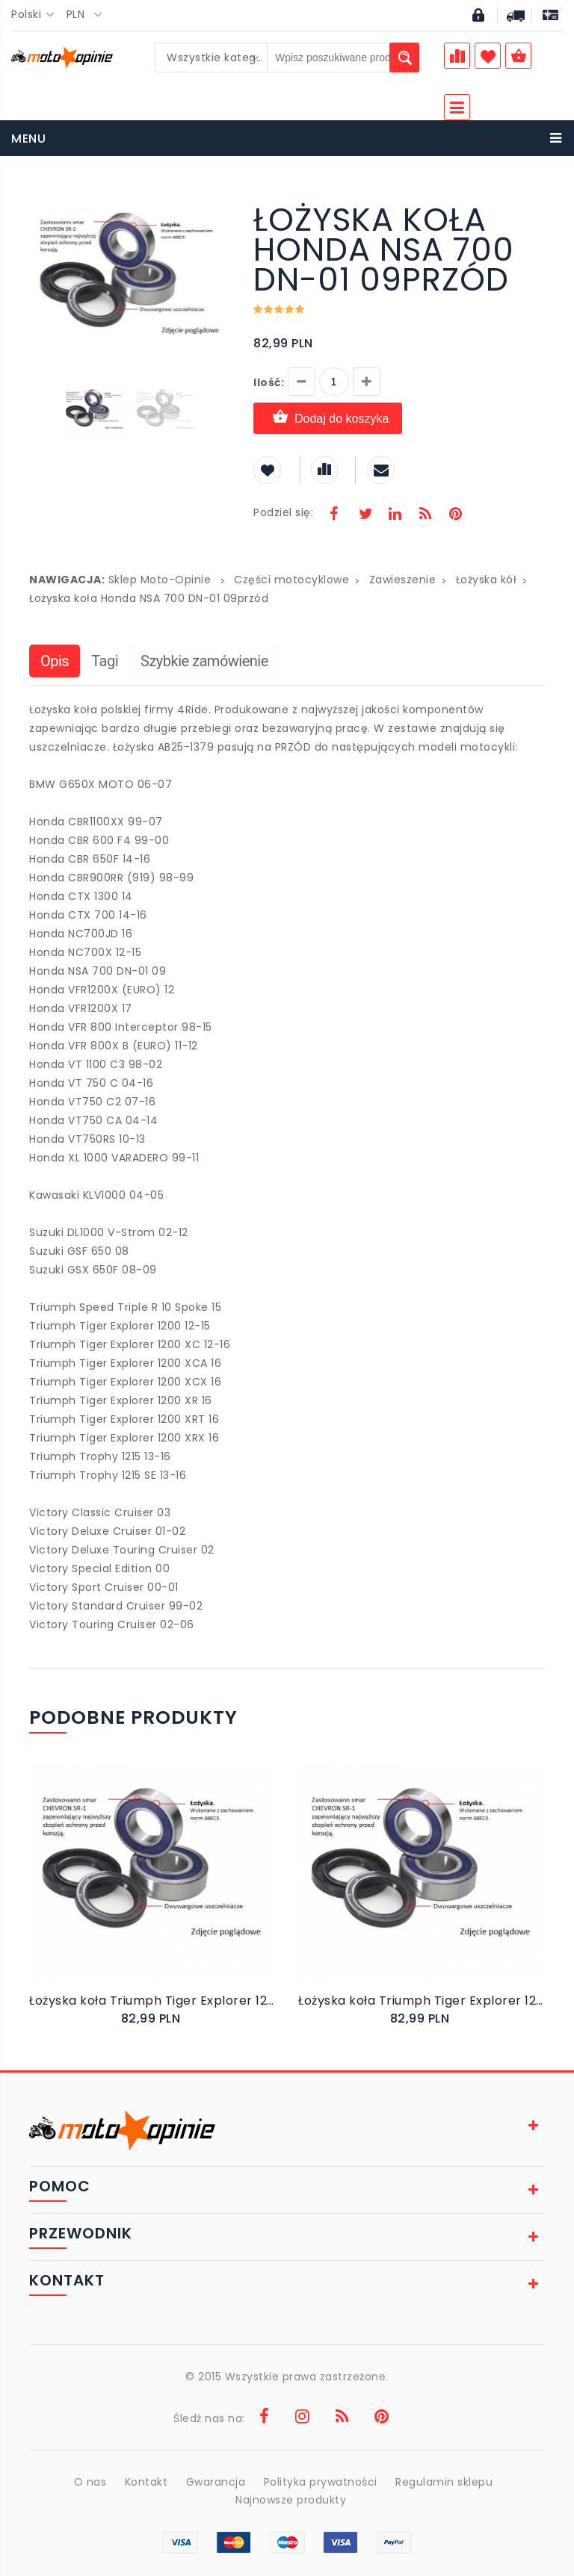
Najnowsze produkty (290, 2499)
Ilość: (268, 382)
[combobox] (37, 15)
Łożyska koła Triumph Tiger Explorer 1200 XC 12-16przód (421, 2000)
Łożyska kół (486, 579)
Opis (54, 661)
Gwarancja (216, 2481)
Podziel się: (283, 512)
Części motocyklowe (291, 579)
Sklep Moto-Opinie (160, 579)
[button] (217, 207)
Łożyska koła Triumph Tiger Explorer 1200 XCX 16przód (152, 2000)
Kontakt (146, 2481)
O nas (90, 2481)
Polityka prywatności (320, 2481)
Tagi (104, 661)
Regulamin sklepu (444, 2481)
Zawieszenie (402, 579)
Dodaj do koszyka (328, 418)
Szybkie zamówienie (204, 661)
